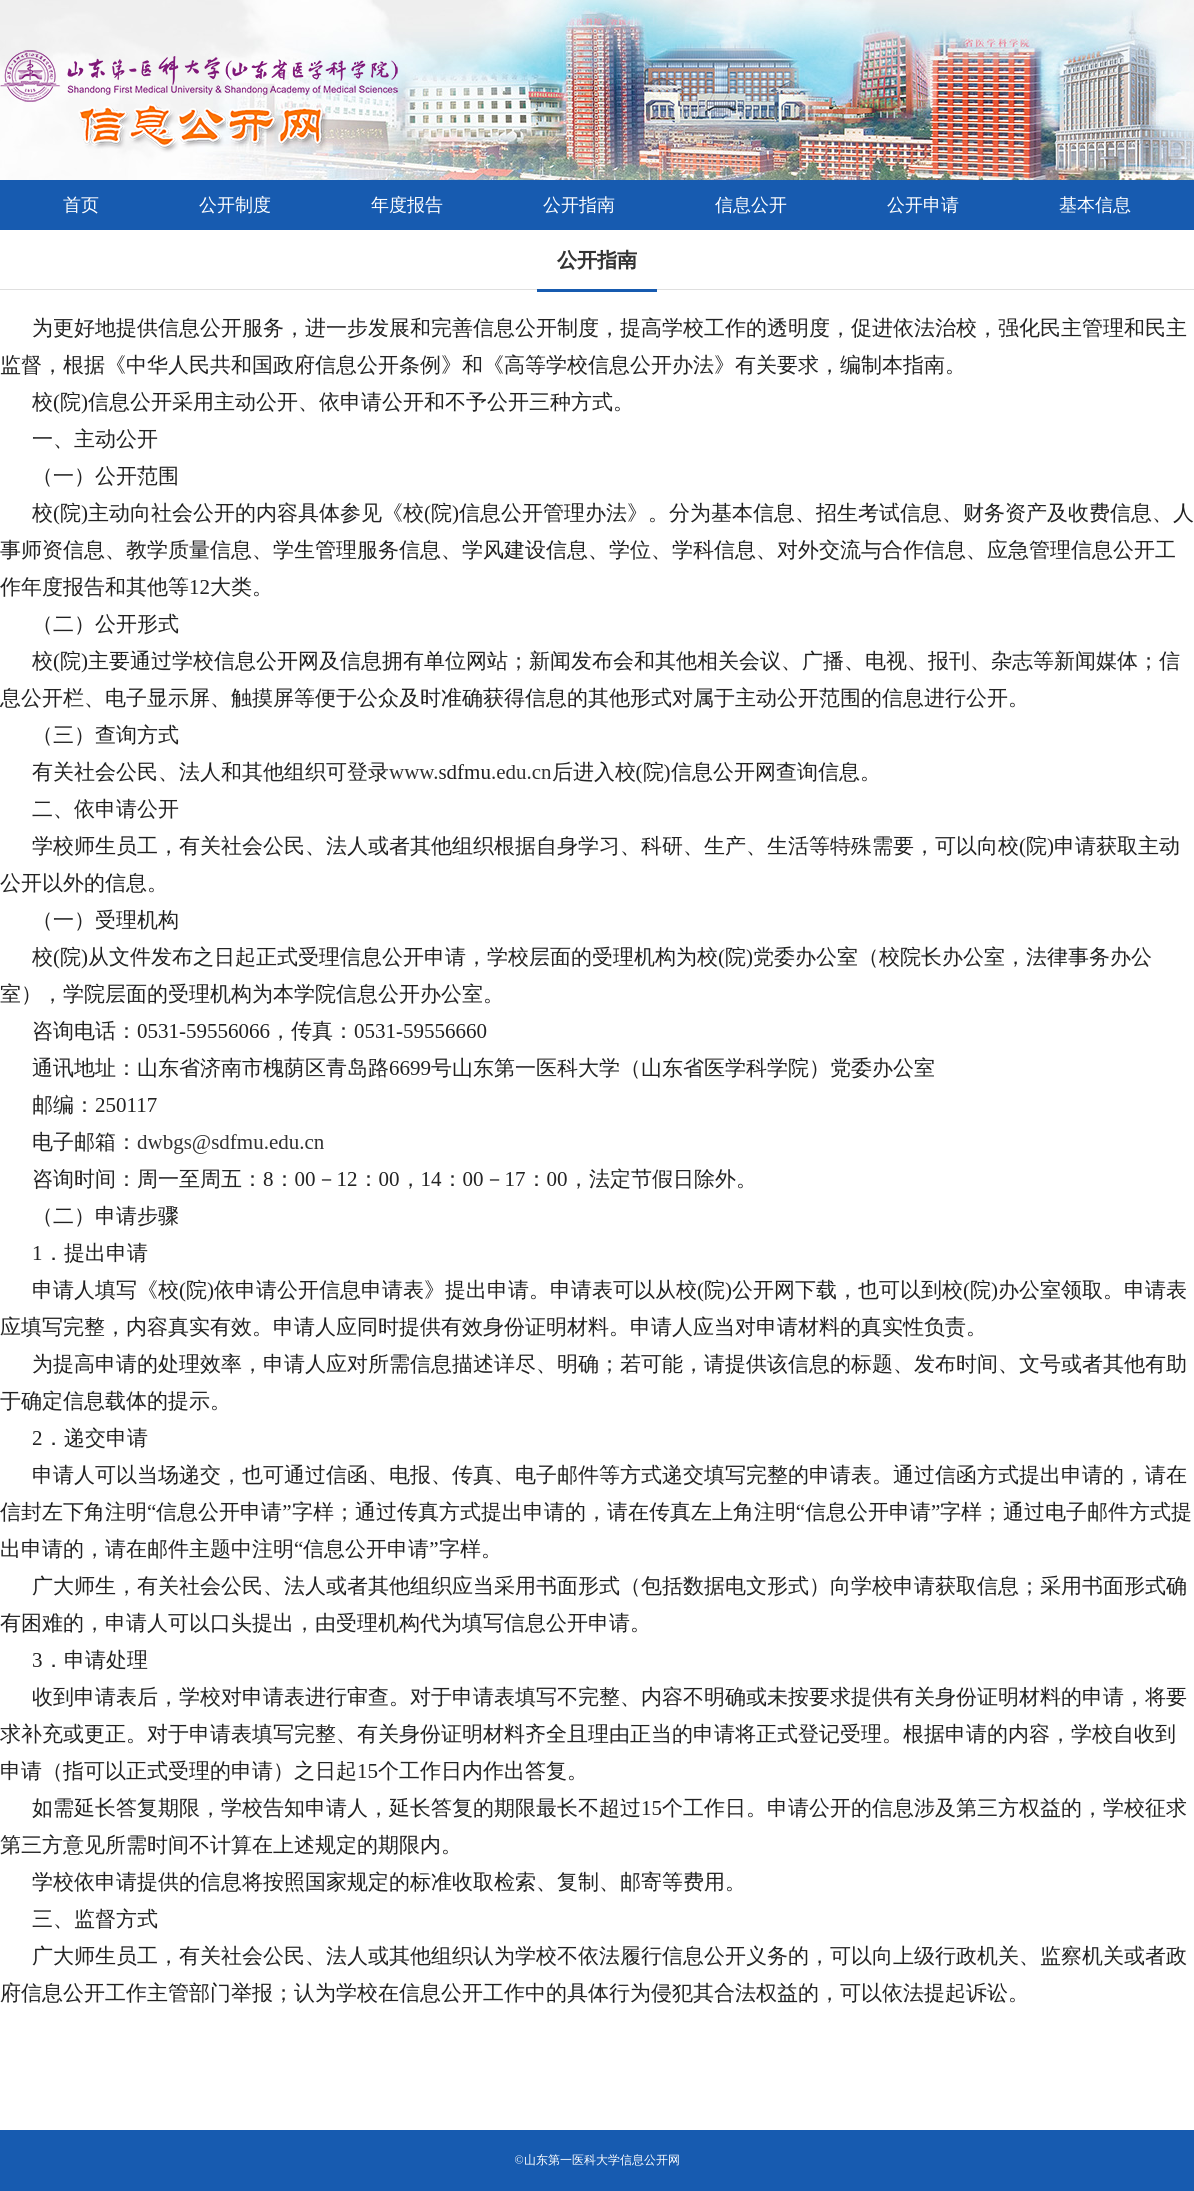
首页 (81, 205)
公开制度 (235, 205)
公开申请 (923, 205)
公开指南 (579, 205)
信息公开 (751, 205)
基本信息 (1095, 205)
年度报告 (407, 205)
